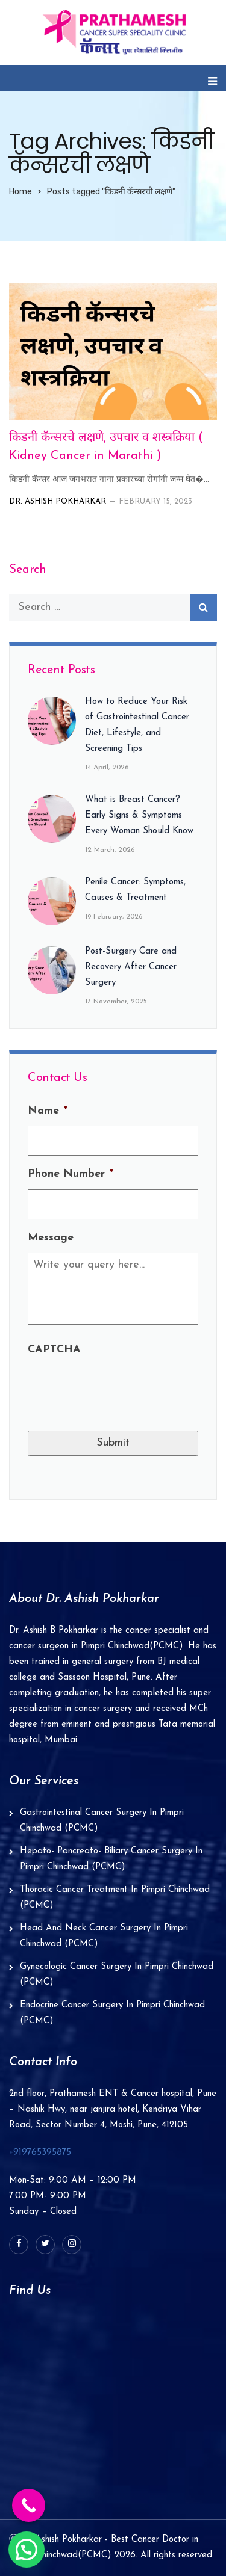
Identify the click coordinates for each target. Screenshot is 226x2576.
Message (51, 1237)
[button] (26, 2549)
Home (20, 191)
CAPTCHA (54, 1349)
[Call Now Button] (28, 2505)
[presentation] (119, 1387)
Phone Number (70, 1174)
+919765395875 (40, 2152)
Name (47, 1111)
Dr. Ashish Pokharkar (57, 501)
